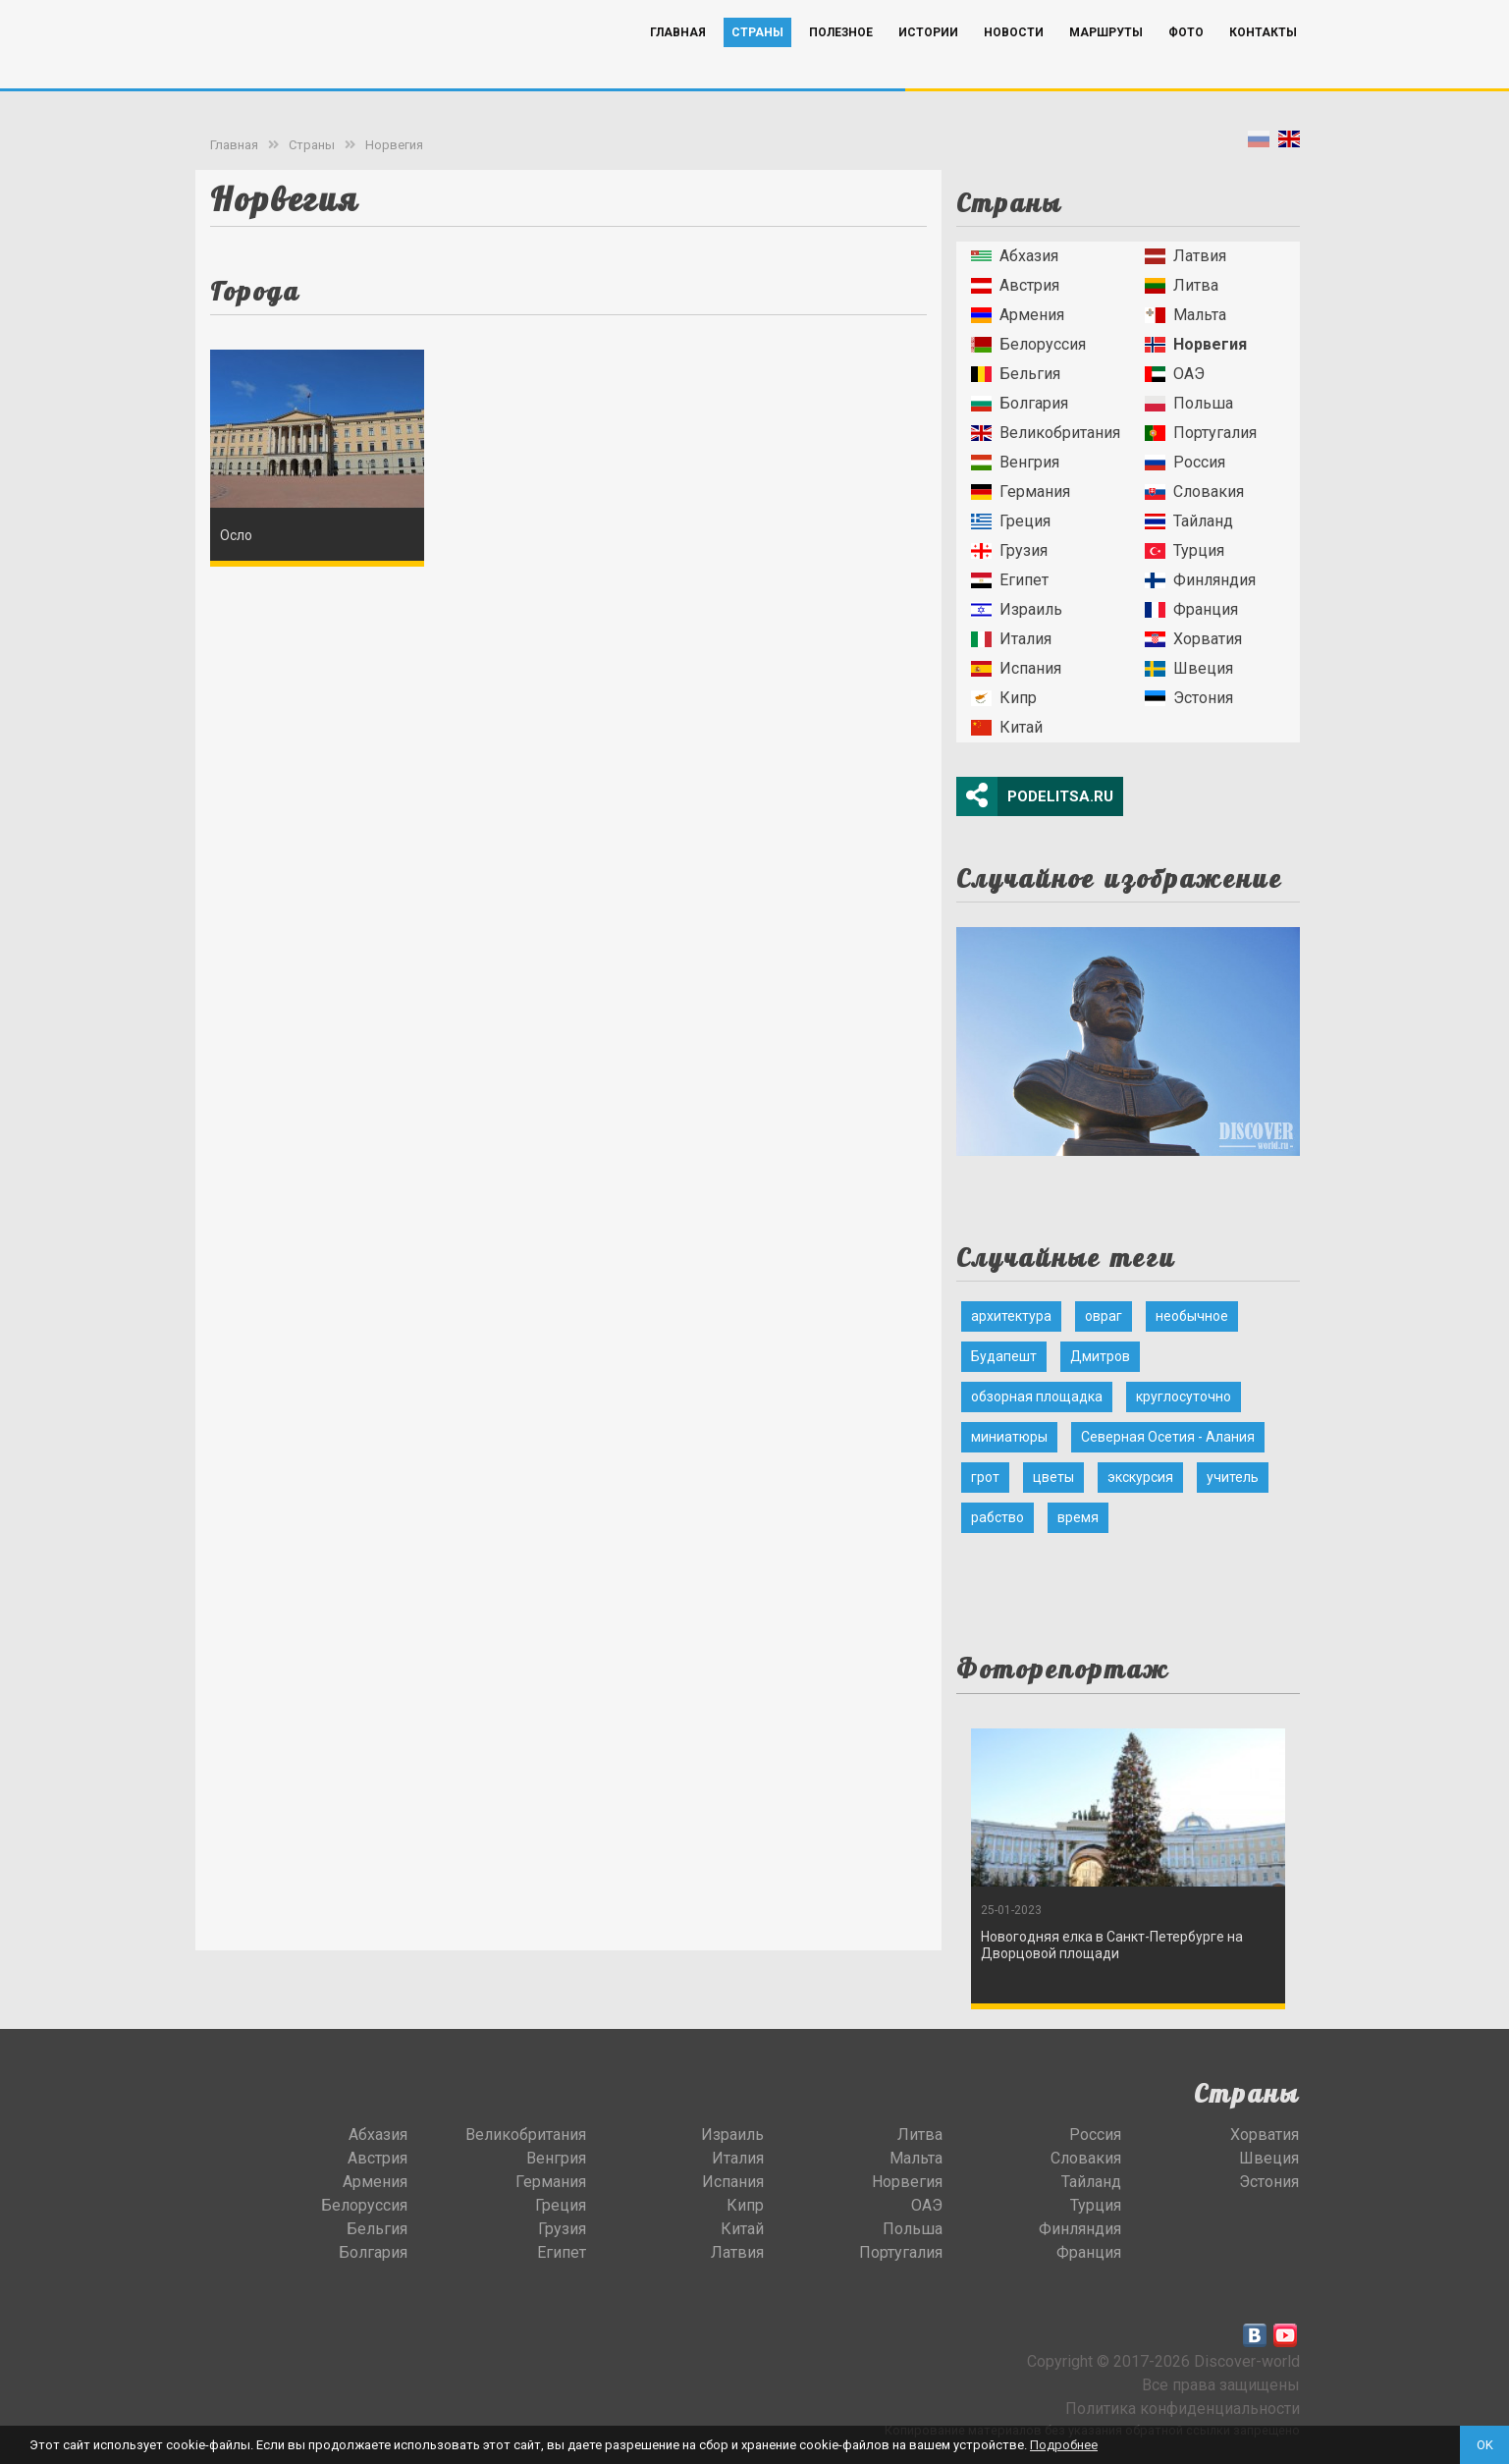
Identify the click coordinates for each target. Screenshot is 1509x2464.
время (1078, 1517)
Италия (1011, 639)
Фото (1186, 62)
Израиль (1016, 609)
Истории (928, 62)
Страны (757, 62)
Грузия (1009, 550)
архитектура (1011, 1316)
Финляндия (1200, 580)
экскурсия (1140, 1477)
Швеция (1189, 668)
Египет (1010, 580)
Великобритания (1045, 432)
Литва (1181, 285)
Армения (1017, 314)
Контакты (1263, 62)
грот (985, 1477)
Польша (1189, 403)
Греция (1011, 521)
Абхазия (1014, 255)
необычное (1192, 1316)
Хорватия (1193, 639)
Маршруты (1106, 62)
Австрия (1015, 285)
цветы (1053, 1477)
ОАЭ (1175, 373)
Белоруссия (1028, 344)
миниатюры (1009, 1437)
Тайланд (1189, 521)
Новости (1014, 62)
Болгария (1019, 403)
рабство (997, 1517)
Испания (1016, 668)
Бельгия (1015, 373)
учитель (1233, 1477)
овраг (1103, 1316)
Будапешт (1004, 1356)
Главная (678, 62)
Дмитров (1100, 1356)
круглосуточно (1183, 1396)
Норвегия (394, 144)
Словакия (1194, 491)
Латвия (1185, 255)
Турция (1184, 550)
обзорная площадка (1037, 1396)
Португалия (1201, 432)
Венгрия (1015, 462)
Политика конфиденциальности (1182, 2408)
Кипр (1004, 697)
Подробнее (1064, 2444)
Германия (1020, 491)
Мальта (1185, 314)
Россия (1185, 462)
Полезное (841, 62)
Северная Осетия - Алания (1168, 1437)
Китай (1007, 727)
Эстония (1189, 697)
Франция (1191, 609)
